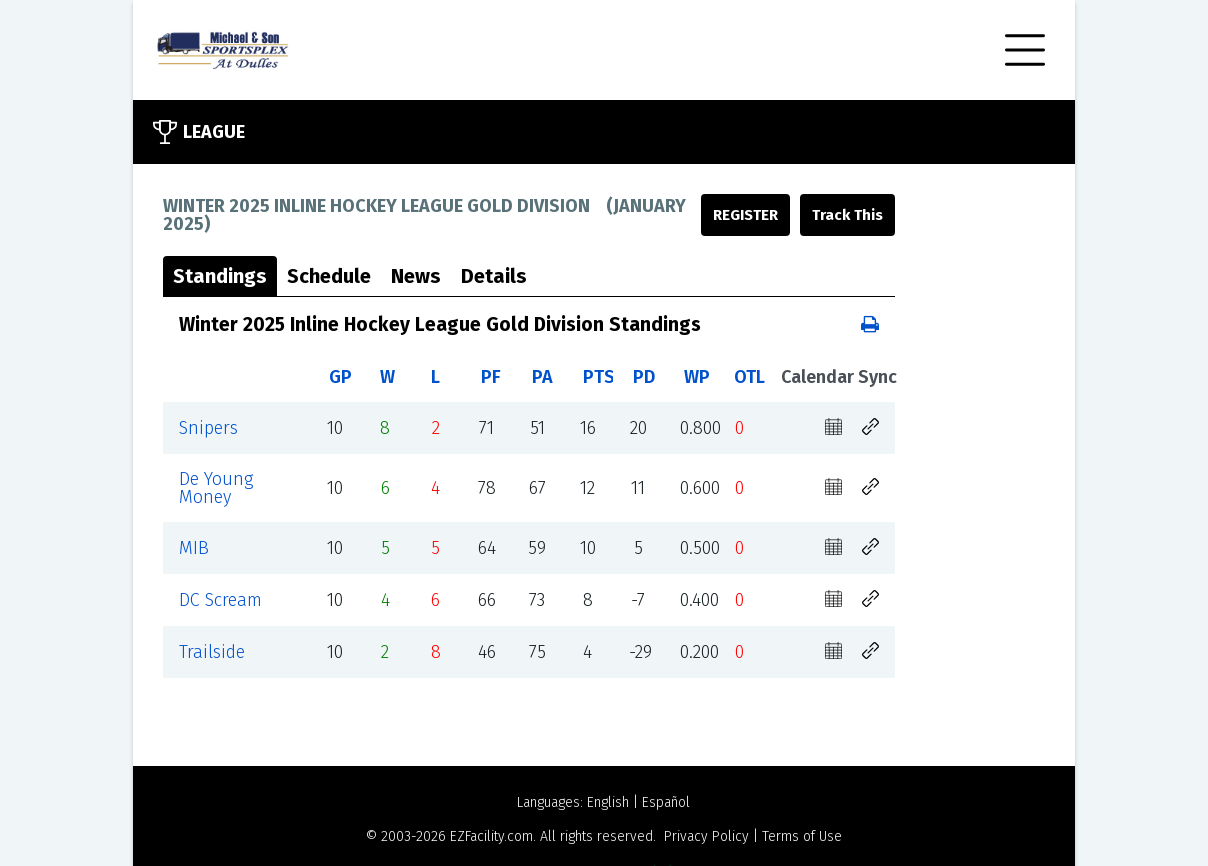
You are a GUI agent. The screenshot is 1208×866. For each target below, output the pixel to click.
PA (542, 377)
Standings (220, 276)
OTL (749, 377)
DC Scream (220, 600)
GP (340, 377)
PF (491, 377)
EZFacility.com (491, 836)
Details (494, 276)
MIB (194, 548)
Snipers (208, 428)
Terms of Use (802, 836)
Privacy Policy (706, 836)
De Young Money (216, 488)
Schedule (329, 276)
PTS (599, 377)
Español (666, 802)
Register (745, 215)
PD (644, 377)
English (608, 802)
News (416, 276)
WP (697, 377)
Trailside (212, 652)
